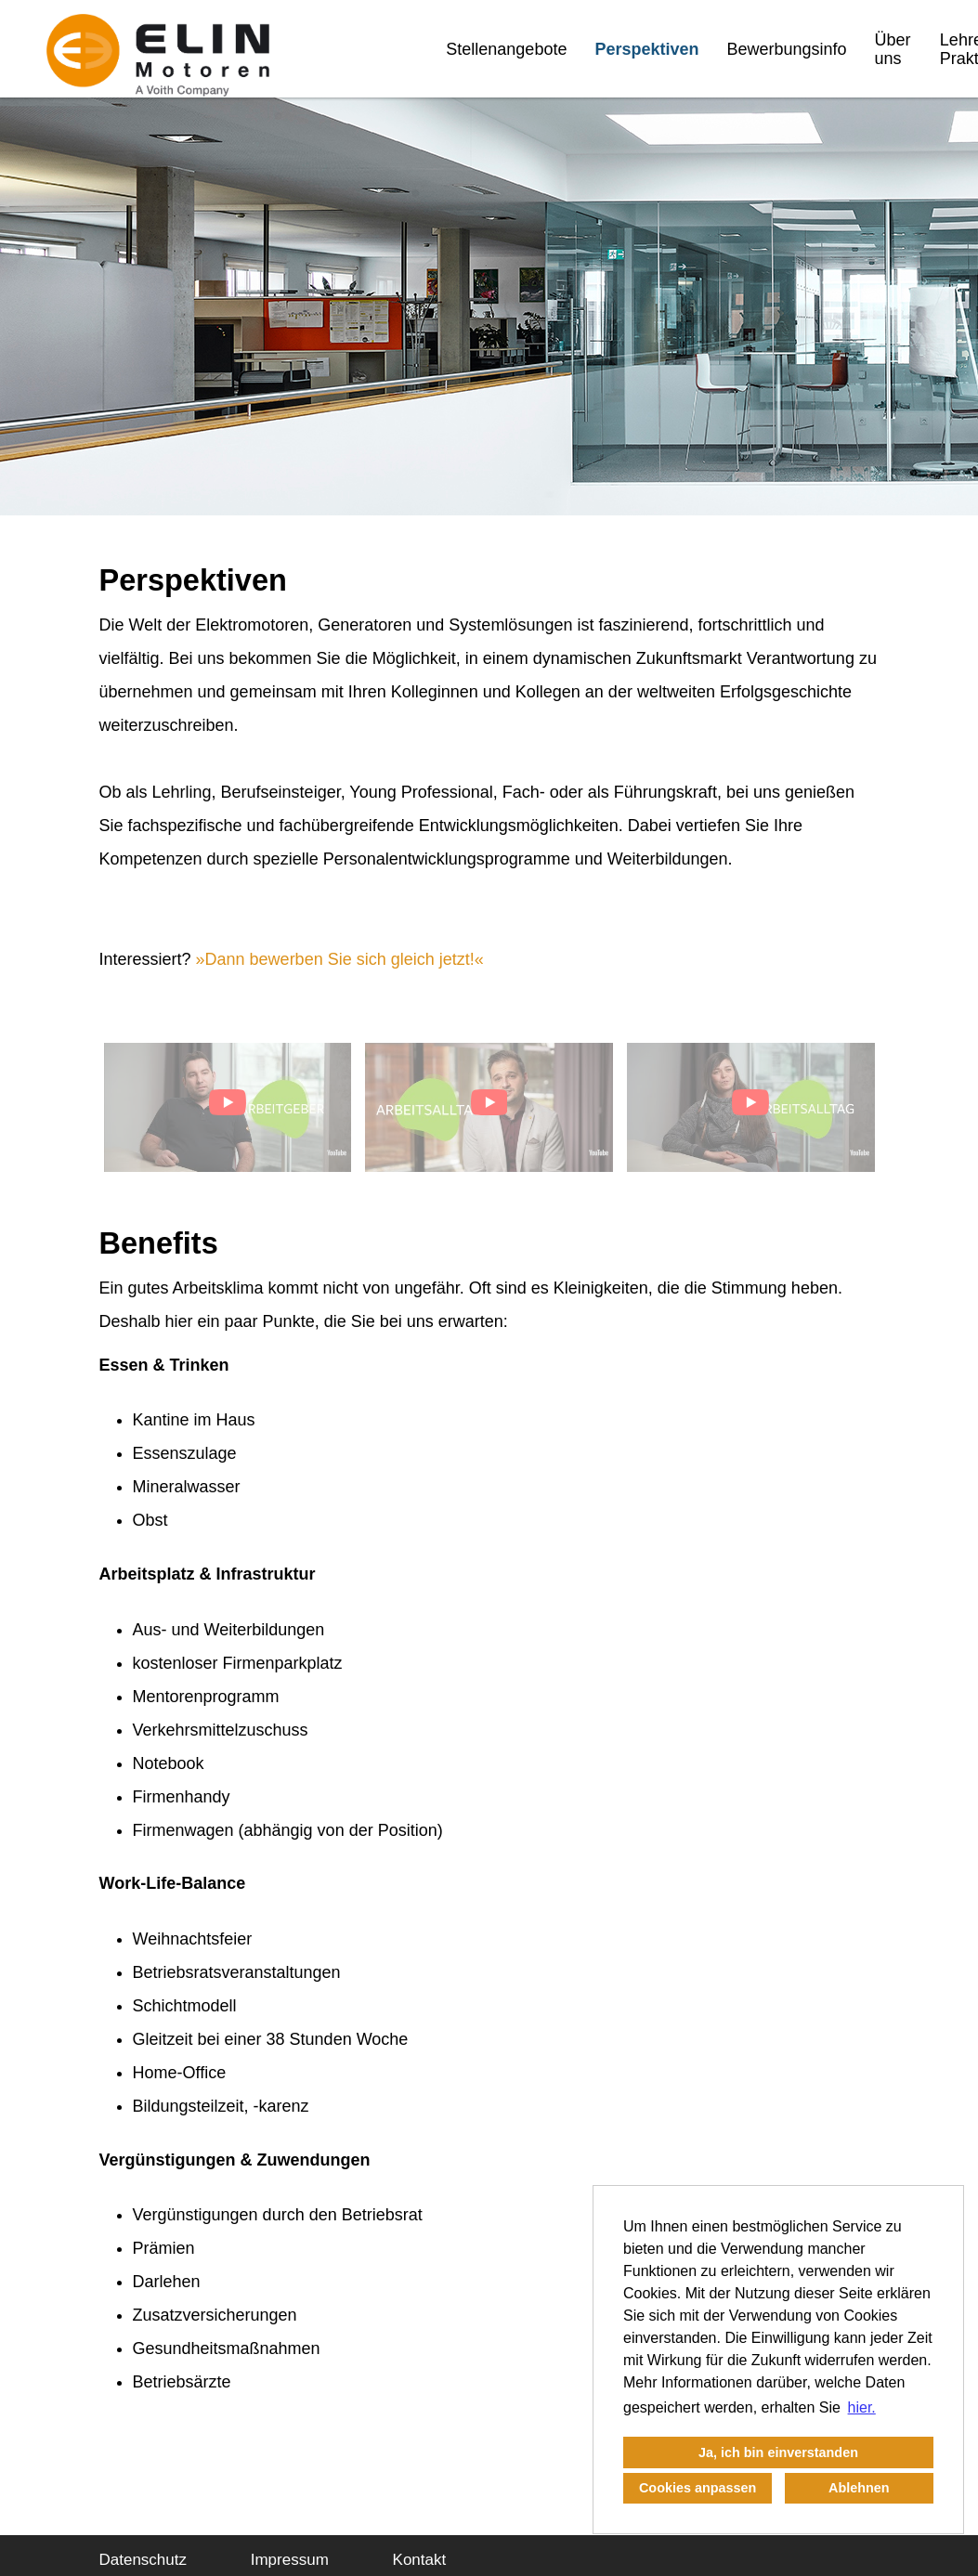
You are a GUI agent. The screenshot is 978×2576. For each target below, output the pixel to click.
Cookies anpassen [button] (697, 2487)
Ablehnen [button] (859, 2487)
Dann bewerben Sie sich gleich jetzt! (340, 959)
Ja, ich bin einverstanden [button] (778, 2452)
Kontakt (420, 2560)
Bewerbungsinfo (786, 49)
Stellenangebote (506, 49)
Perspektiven (646, 49)
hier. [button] (862, 2407)
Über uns (893, 49)
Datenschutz (143, 2560)
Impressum (290, 2560)
